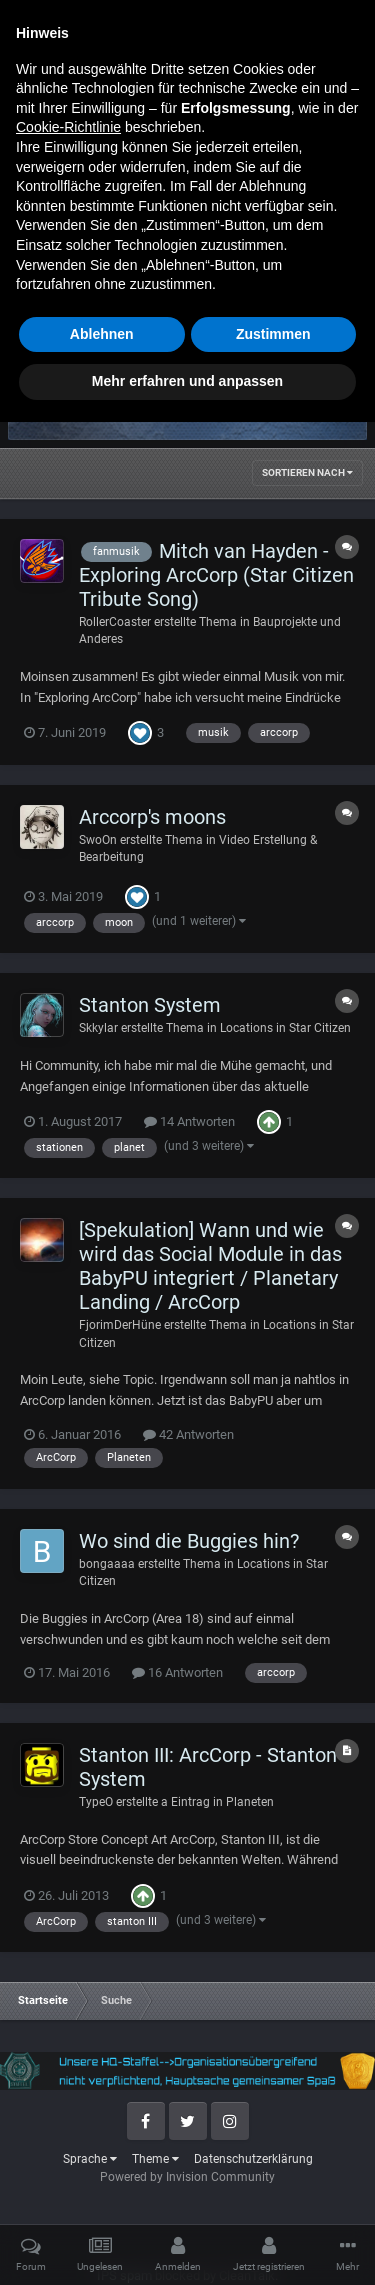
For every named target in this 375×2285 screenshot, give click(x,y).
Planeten (250, 1802)
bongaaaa (107, 1564)
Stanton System (150, 1005)
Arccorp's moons (152, 817)
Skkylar (98, 1028)
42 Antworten (188, 1434)
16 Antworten (177, 1672)
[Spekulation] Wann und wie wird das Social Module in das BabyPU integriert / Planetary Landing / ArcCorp (210, 1266)
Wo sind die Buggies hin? (189, 1541)
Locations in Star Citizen (285, 1028)
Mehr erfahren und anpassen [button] (187, 2244)
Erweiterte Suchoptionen (263, 315)
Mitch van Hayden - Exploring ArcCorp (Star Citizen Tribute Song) (216, 575)
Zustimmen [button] (273, 2197)
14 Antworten (189, 1121)
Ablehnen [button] (102, 2197)
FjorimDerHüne (120, 1325)
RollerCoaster (115, 622)
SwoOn (98, 840)
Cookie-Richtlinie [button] (68, 1990)
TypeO (96, 1802)
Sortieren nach (307, 472)
